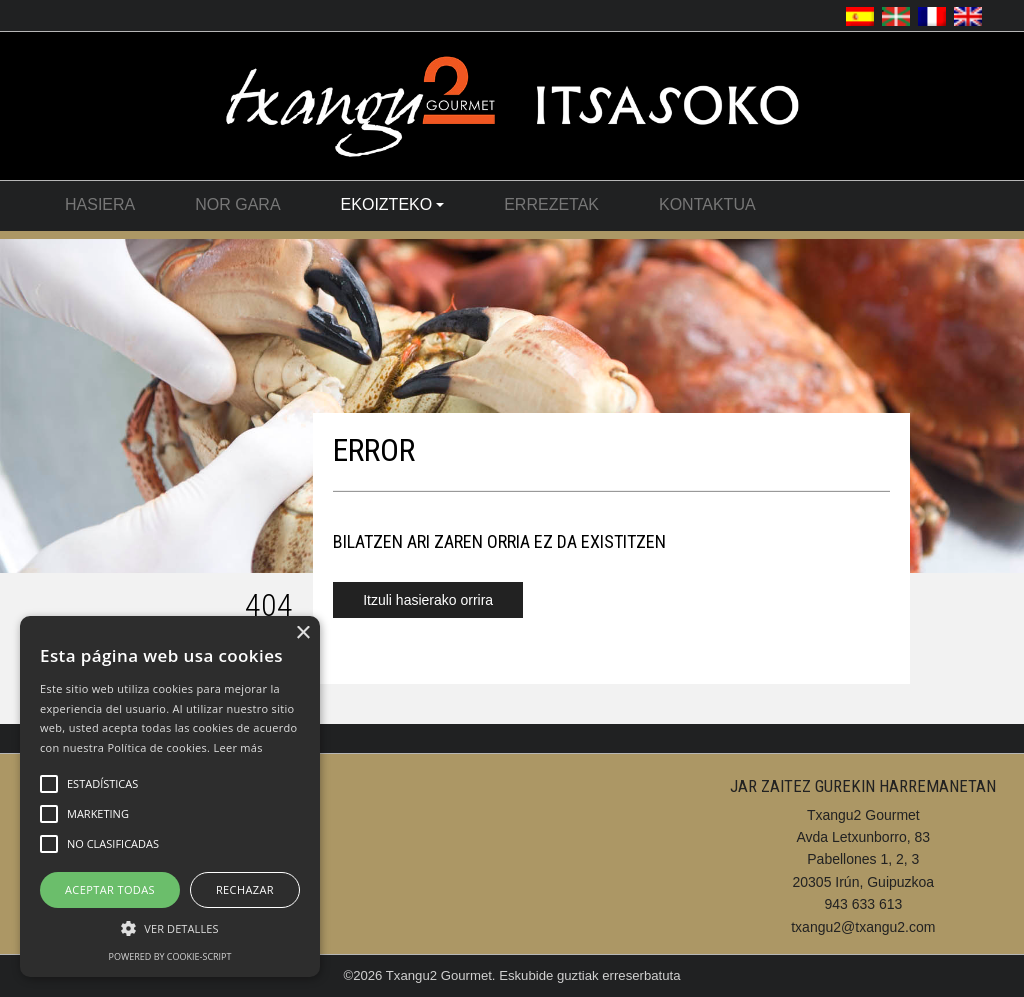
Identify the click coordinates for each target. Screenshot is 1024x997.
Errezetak (551, 204)
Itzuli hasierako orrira (428, 600)
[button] (170, 927)
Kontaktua (707, 204)
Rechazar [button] (245, 889)
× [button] (302, 633)
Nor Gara (237, 204)
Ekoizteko (393, 204)
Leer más (237, 747)
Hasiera (100, 204)
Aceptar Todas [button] (110, 889)
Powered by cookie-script (170, 956)
